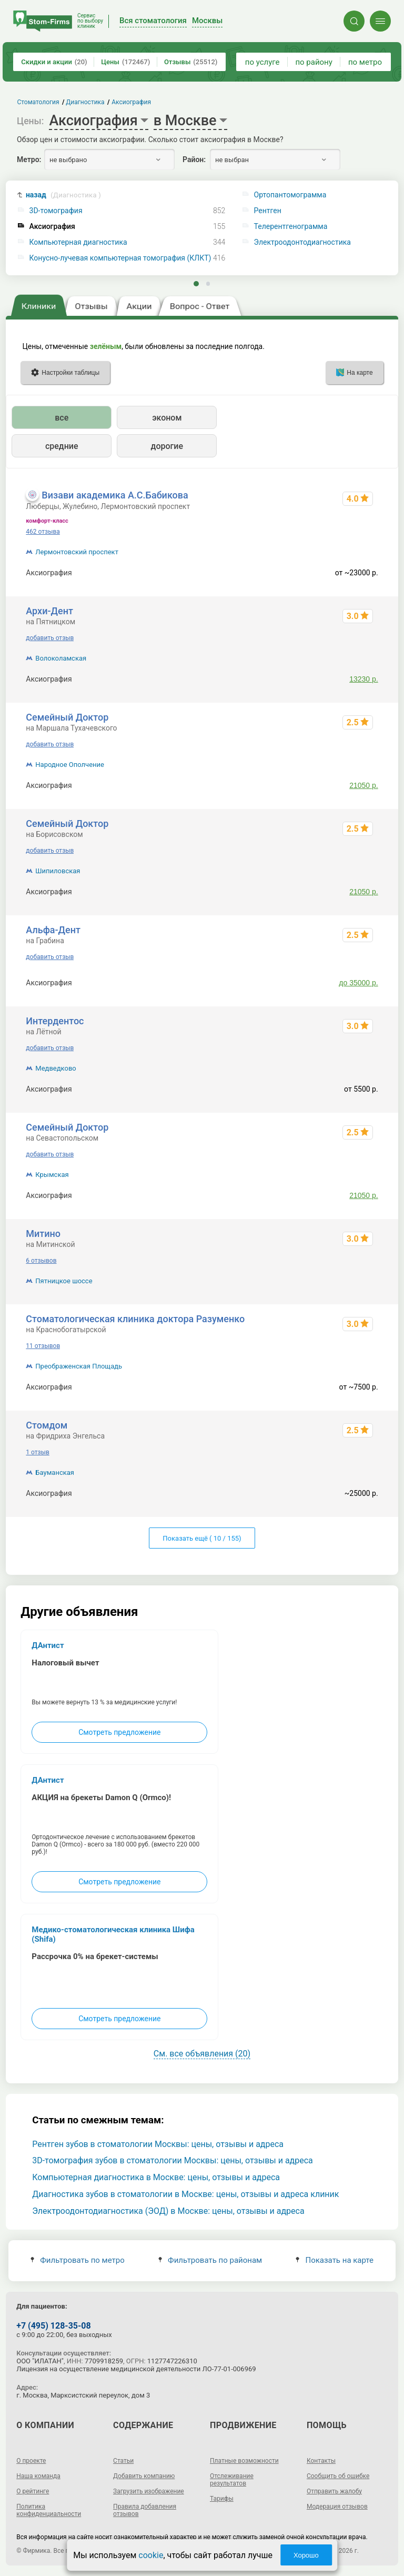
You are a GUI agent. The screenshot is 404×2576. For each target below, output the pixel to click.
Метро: (29, 159)
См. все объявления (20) (202, 2054)
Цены (125, 62)
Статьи (123, 2460)
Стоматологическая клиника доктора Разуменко (135, 1318)
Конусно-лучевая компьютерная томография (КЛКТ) (120, 258)
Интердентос (55, 1020)
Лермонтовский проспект (76, 552)
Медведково (55, 1068)
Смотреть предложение (119, 1732)
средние (61, 446)
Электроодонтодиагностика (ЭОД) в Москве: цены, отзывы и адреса (168, 2211)
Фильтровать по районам (210, 2260)
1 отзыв (37, 1452)
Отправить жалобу (334, 2491)
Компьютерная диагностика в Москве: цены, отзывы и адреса (156, 2177)
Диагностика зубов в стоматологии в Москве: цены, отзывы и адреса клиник (185, 2194)
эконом (166, 418)
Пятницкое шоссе (63, 1281)
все (61, 418)
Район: (194, 159)
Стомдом (46, 1425)
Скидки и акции (54, 62)
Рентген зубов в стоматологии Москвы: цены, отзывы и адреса (158, 2144)
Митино (43, 1233)
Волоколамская (60, 658)
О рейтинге (32, 2491)
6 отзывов (41, 1260)
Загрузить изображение (148, 2491)
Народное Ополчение (69, 764)
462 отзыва (43, 531)
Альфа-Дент (53, 929)
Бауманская (54, 1472)
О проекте (31, 2460)
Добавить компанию (144, 2476)
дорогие (167, 446)
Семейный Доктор (67, 717)
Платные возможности (244, 2460)
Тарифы (222, 2498)
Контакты (321, 2460)
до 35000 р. (358, 983)
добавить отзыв (50, 638)
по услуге (262, 62)
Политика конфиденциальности (48, 2510)
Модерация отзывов (337, 2506)
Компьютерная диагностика (78, 242)
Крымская (51, 1175)
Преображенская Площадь (78, 1366)
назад (63, 195)
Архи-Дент (49, 610)
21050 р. (363, 785)
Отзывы (190, 62)
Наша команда (38, 2476)
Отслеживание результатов (232, 2479)
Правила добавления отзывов (144, 2510)
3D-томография (56, 211)
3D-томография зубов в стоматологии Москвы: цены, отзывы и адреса (172, 2160)
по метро (365, 62)
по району (313, 62)
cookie (150, 2555)
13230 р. (363, 679)
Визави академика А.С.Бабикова (115, 495)
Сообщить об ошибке (338, 2476)
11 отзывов (43, 1346)
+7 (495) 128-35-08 (53, 2326)
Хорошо (306, 2555)
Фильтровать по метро (78, 2260)
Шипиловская (57, 871)
